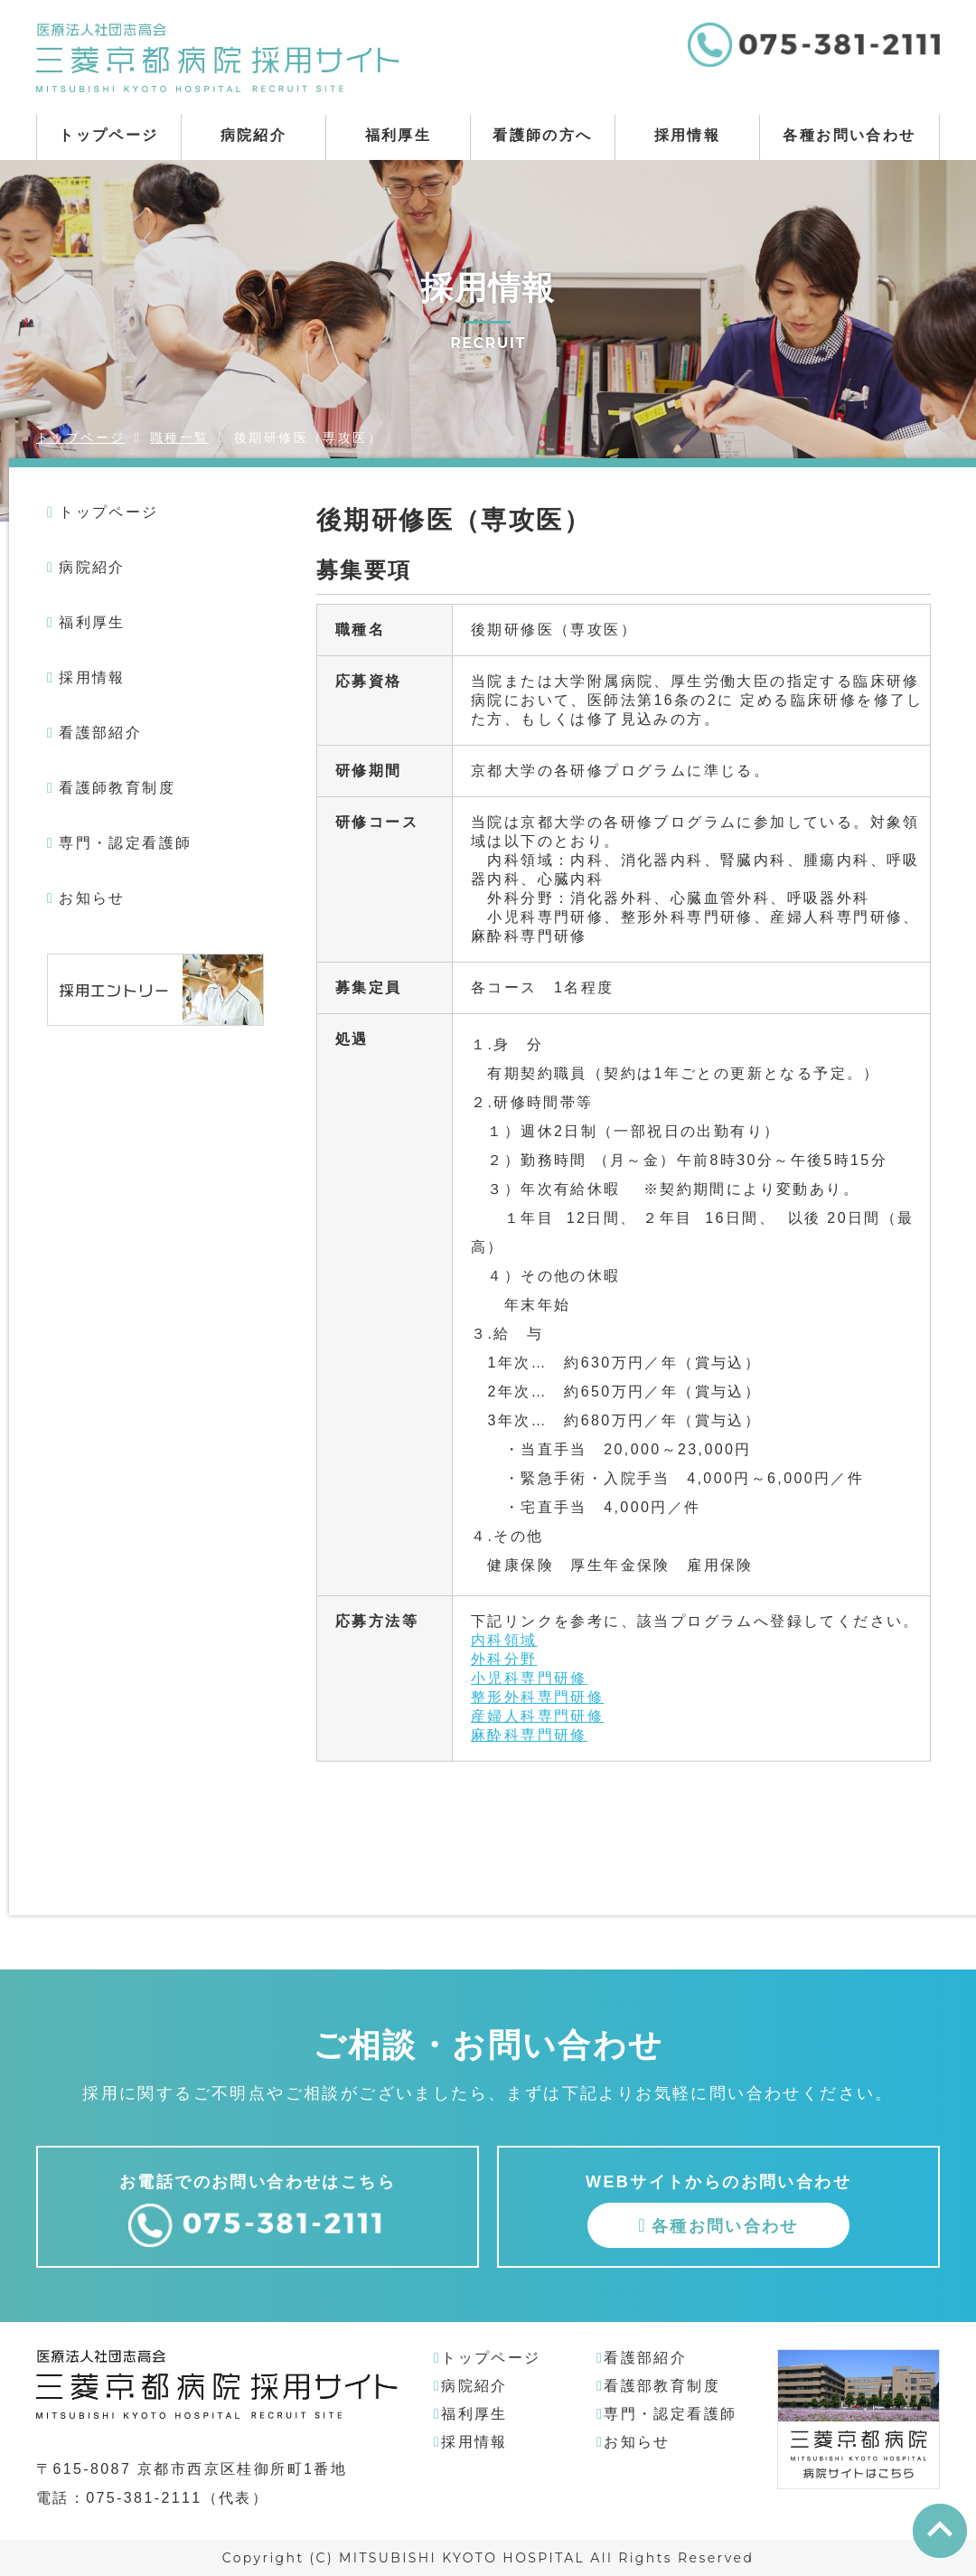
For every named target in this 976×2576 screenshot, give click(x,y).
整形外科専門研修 (537, 1697)
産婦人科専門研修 (537, 1716)
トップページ (108, 135)
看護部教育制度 (662, 2385)
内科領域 (504, 1640)
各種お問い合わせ (849, 135)
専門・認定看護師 (125, 843)
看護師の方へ (542, 135)
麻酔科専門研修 (529, 1735)
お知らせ (92, 898)
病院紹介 (254, 135)
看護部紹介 (100, 732)
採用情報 (687, 135)
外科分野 (504, 1659)
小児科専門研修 (529, 1678)
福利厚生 (398, 135)
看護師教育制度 (117, 787)
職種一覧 (180, 437)
